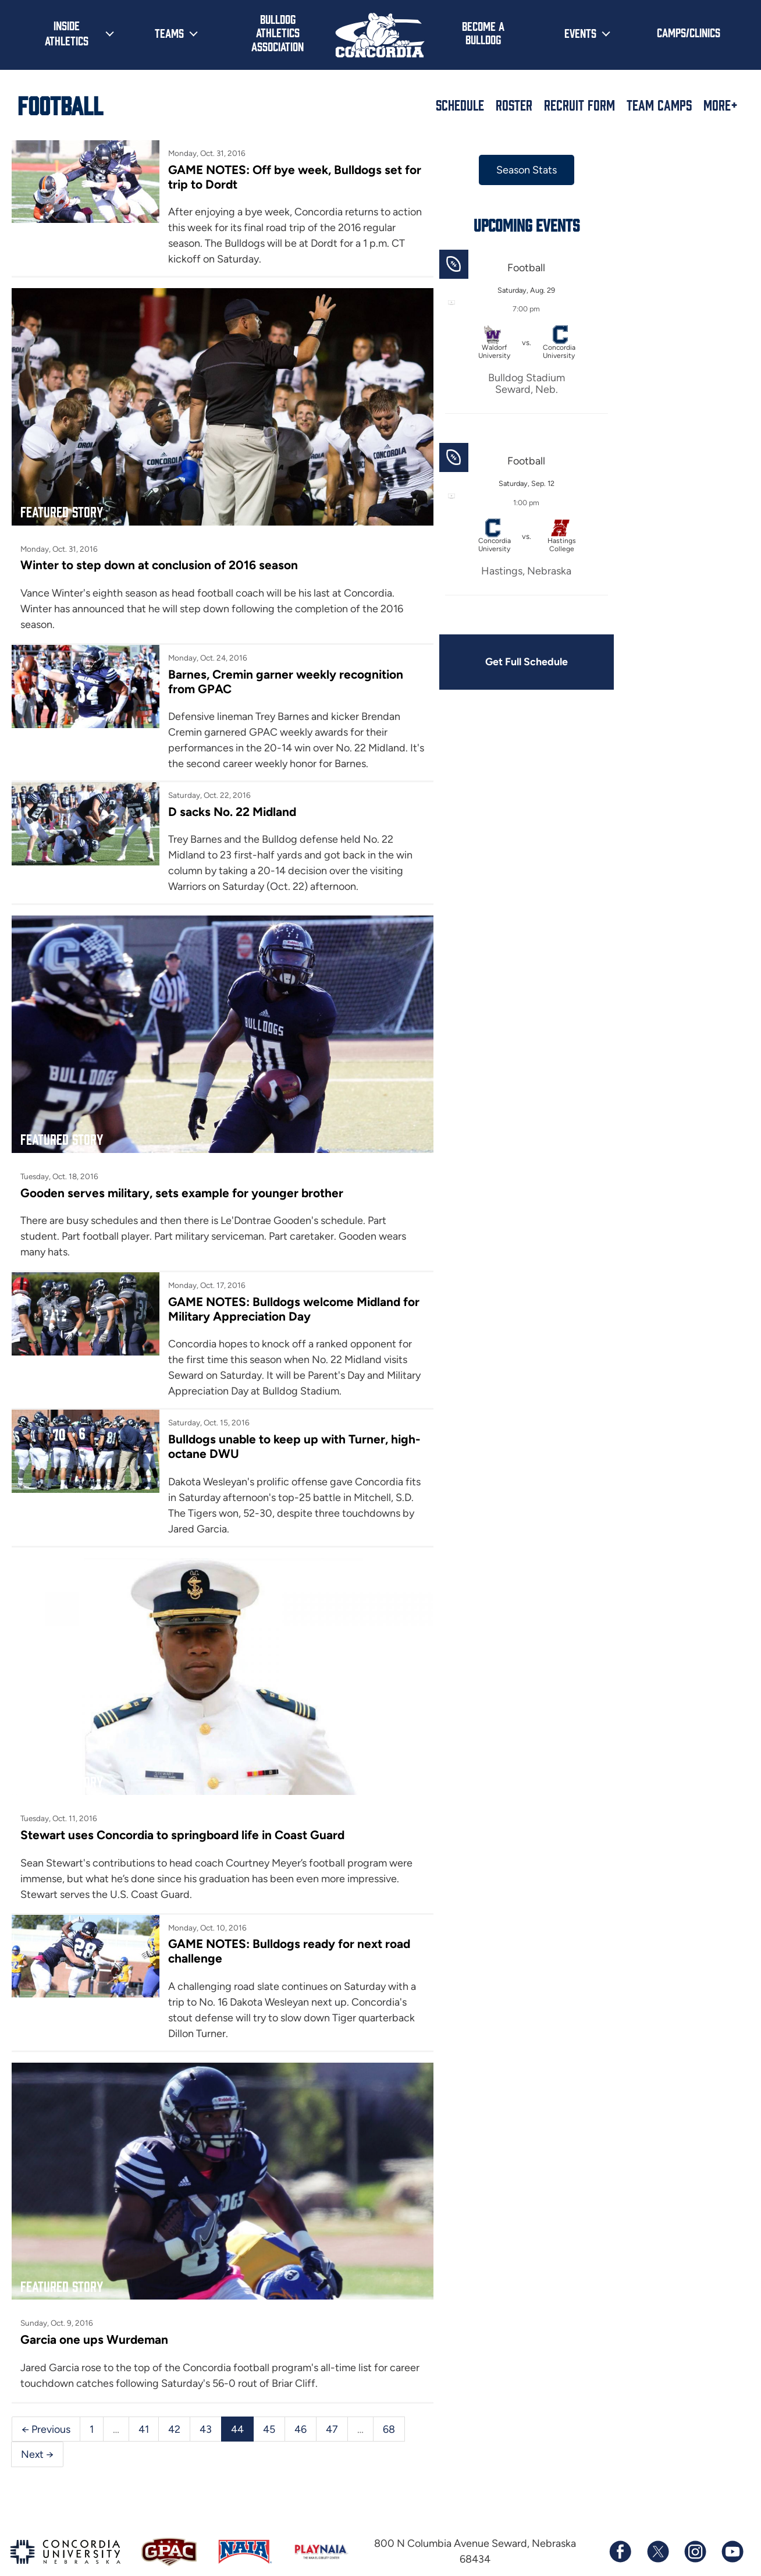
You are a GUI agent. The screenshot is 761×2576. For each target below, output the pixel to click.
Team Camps (659, 105)
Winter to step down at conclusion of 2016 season (160, 556)
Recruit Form (579, 105)
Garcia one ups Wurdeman (94, 2306)
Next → (37, 2420)
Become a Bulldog (483, 32)
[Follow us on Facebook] (620, 2518)
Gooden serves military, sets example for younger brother (183, 1176)
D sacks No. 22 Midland (227, 803)
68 (389, 2395)
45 (269, 2395)
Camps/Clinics (688, 32)
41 (143, 2395)
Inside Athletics (66, 32)
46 (300, 2395)
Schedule (460, 105)
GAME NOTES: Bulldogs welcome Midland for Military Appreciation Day (280, 1292)
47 (332, 2395)
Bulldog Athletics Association (277, 32)
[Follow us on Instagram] (694, 2518)
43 (206, 2395)
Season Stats (510, 170)
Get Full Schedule (510, 662)
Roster (514, 105)
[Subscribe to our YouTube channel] (732, 2518)
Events (580, 32)
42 (174, 2395)
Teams (169, 32)
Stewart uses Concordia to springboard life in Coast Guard (185, 1810)
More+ (720, 105)
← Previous (46, 2395)
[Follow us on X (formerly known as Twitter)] (657, 2518)
